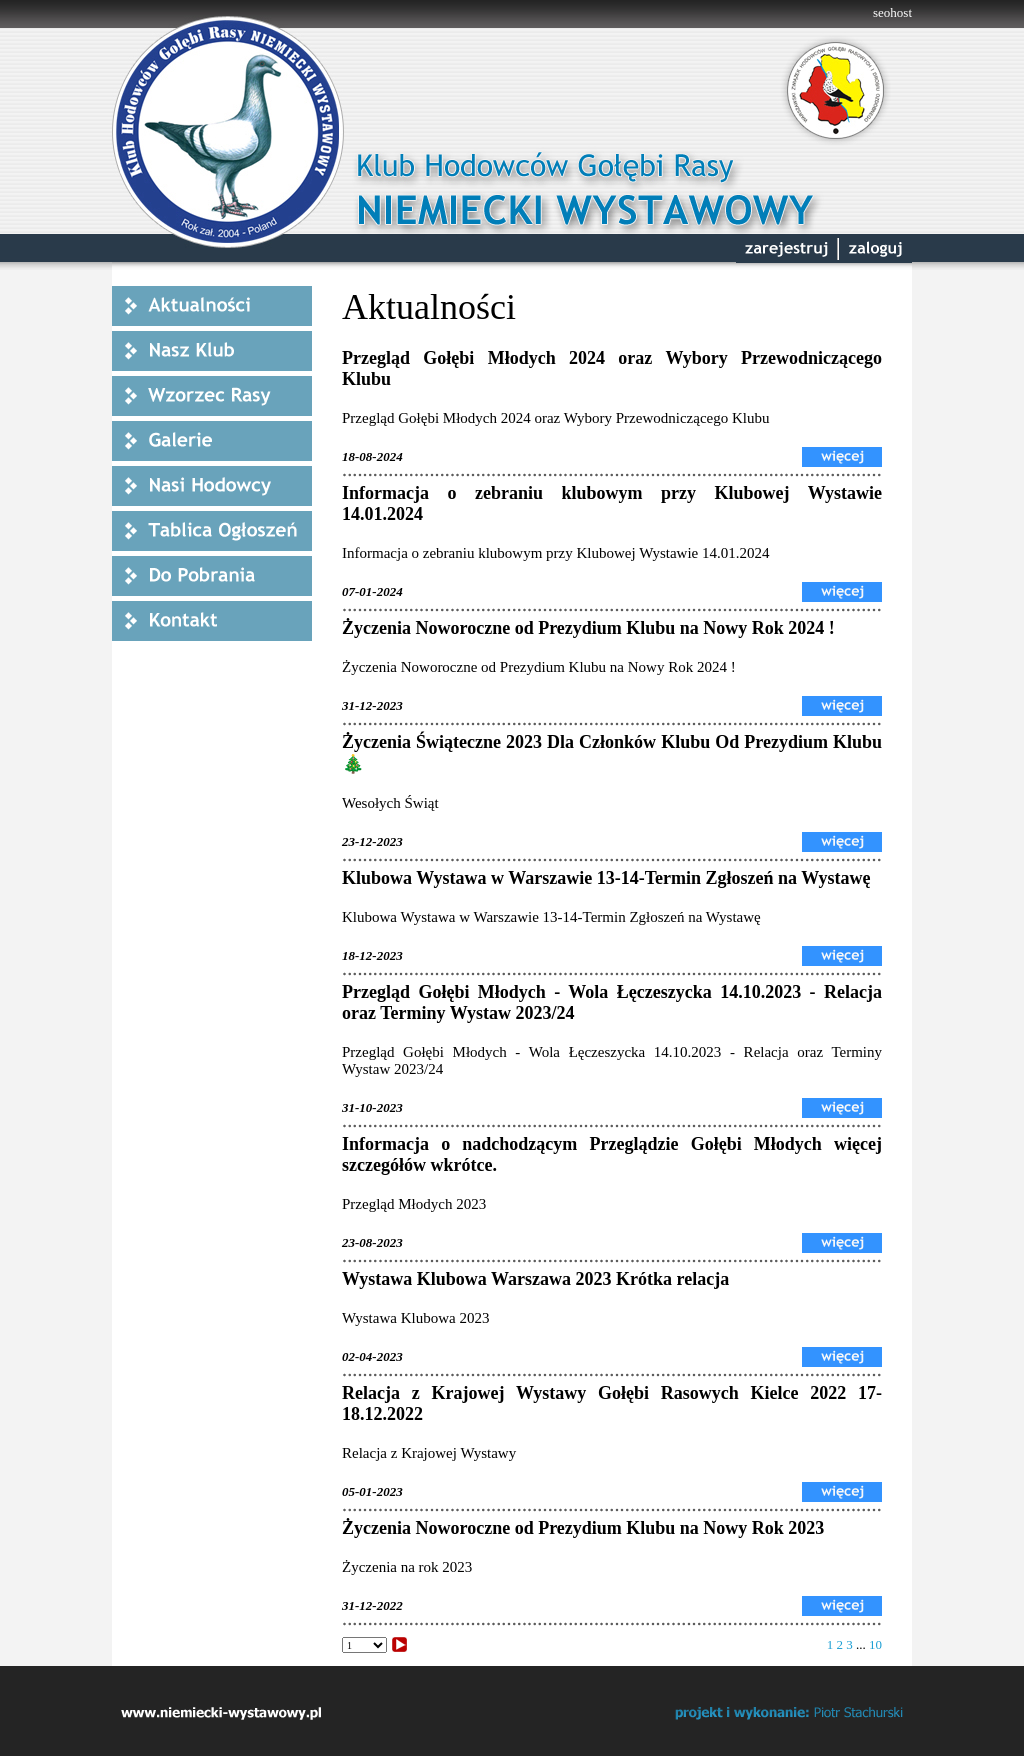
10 (875, 1644)
